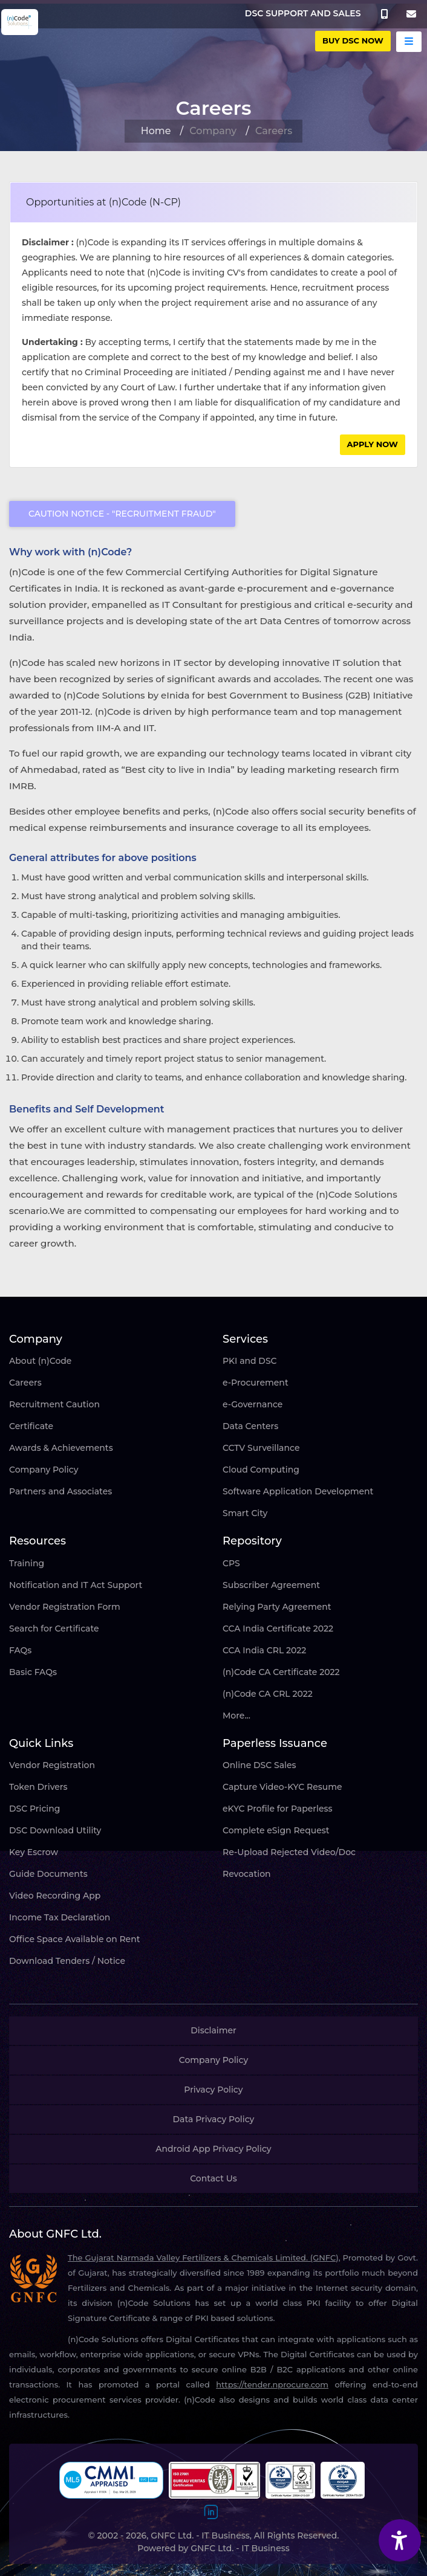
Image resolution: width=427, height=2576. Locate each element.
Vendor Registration (52, 1765)
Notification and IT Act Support (75, 1585)
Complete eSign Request (276, 1830)
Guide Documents (48, 1873)
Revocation (247, 1873)
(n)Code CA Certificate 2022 (281, 1672)
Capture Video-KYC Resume (282, 1786)
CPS (231, 1563)
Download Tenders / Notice (67, 1960)
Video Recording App (54, 1895)
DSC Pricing (34, 1808)
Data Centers (250, 1426)
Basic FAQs (33, 1672)
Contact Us (213, 2178)
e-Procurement (255, 1382)
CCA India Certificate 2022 (278, 1628)
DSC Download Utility (55, 1830)
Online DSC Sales (259, 1765)
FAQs (20, 1650)
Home (156, 131)
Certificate (31, 1426)
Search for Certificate (54, 1628)
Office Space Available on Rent (74, 1939)
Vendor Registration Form (64, 1606)
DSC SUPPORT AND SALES (303, 13)
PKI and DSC (250, 1360)
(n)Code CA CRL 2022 (268, 1693)
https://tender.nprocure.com (272, 2384)
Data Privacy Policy (214, 2119)
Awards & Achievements (61, 1447)
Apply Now (372, 444)
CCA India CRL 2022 (264, 1650)
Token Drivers (38, 1786)
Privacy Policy (213, 2089)
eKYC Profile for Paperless (278, 1808)
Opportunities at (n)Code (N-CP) (103, 202)
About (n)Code (40, 1360)
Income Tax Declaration (59, 1917)
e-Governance (252, 1404)
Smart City (245, 1513)
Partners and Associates (60, 1491)
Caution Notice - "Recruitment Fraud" (122, 513)
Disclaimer (213, 2030)
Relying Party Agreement (277, 1606)
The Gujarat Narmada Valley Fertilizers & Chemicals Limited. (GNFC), (204, 2257)
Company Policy (44, 1469)
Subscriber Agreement (271, 1585)
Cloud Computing (261, 1469)
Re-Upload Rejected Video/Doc (289, 1852)
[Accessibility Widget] (400, 2540)
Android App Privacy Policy (213, 2148)
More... (236, 1715)
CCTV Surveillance (261, 1447)
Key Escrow (33, 1852)
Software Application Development (298, 1491)
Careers (25, 1382)
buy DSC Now (352, 40)
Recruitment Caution (54, 1404)
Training (26, 1563)
